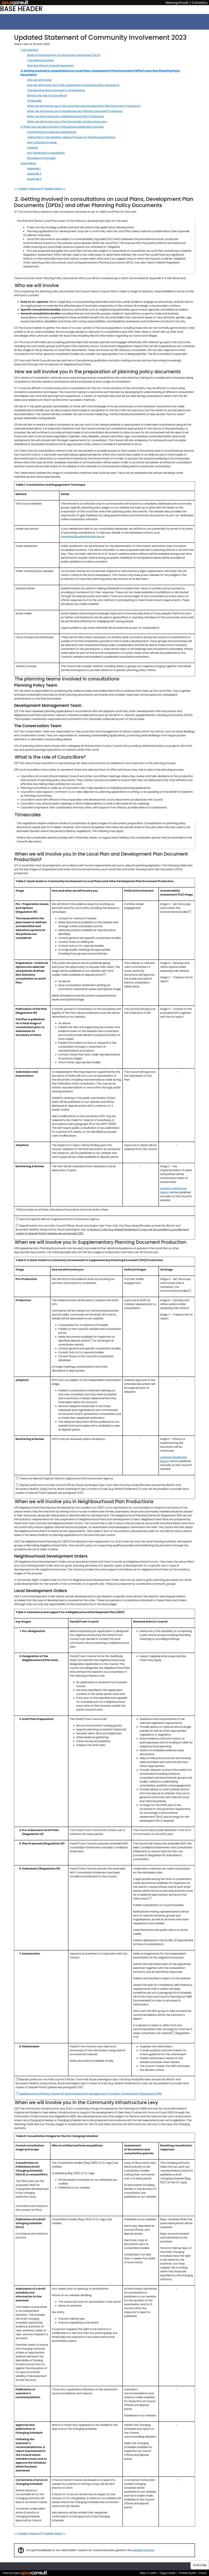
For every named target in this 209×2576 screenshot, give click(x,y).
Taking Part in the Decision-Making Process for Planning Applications (71, 137)
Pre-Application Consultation (46, 153)
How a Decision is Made (42, 142)
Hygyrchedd (167, 2573)
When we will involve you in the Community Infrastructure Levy (67, 121)
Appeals (32, 148)
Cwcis (202, 2573)
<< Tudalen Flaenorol (27, 189)
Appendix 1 (34, 168)
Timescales (34, 101)
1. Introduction (29, 50)
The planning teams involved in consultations (56, 90)
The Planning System (40, 60)
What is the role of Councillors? (47, 95)
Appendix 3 (34, 179)
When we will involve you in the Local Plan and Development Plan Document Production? (84, 106)
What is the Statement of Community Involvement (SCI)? (64, 55)
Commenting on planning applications (51, 132)
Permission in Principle (41, 158)
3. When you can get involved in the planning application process (62, 127)
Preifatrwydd (187, 2573)
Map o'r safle (148, 2573)
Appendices (28, 163)
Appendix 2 (34, 174)
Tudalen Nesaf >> (54, 189)
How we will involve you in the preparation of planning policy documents (73, 85)
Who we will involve (39, 80)
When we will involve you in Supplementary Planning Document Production (75, 111)
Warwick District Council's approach (50, 65)
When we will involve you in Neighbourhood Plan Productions (65, 116)
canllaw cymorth (143, 2550)
